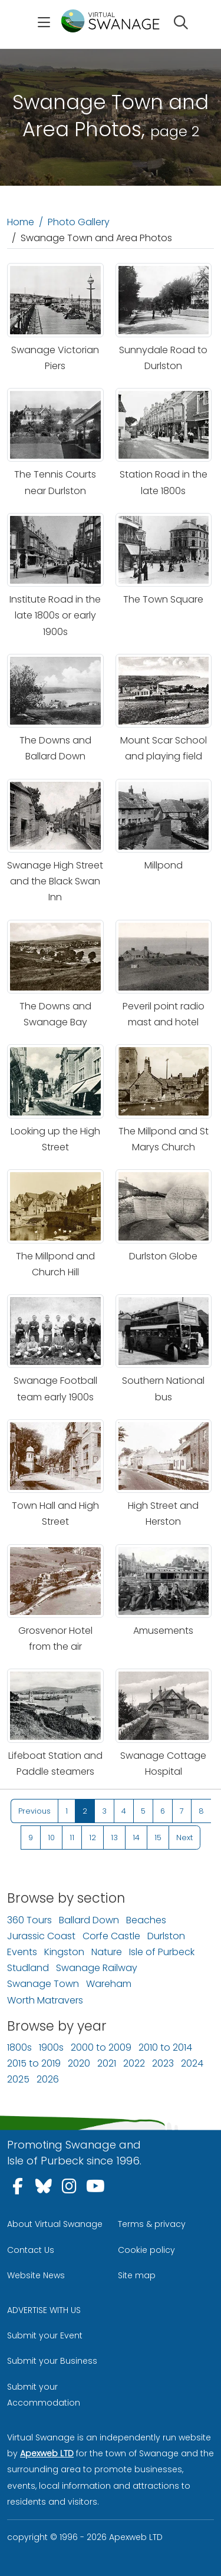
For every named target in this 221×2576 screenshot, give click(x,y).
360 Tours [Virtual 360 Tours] (29, 1920)
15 (157, 1838)
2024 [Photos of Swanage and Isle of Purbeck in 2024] (192, 2063)
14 (136, 1838)
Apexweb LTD (47, 2453)
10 (51, 1838)
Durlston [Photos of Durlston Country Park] (166, 1936)
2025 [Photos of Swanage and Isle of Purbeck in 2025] (18, 2079)
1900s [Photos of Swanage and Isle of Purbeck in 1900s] (51, 2047)
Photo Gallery (79, 222)
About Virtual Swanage (55, 2224)
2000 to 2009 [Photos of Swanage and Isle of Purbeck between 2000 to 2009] (101, 2047)
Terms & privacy (152, 2224)
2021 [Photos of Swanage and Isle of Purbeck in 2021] (106, 2063)
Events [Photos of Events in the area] (22, 1952)
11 (72, 1838)
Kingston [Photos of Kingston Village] (64, 1952)
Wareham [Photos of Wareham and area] (108, 1984)
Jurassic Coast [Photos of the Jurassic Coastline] (41, 1936)
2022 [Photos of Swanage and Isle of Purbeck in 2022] (134, 2063)
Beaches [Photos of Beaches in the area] (146, 1920)
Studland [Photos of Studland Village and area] (28, 1968)
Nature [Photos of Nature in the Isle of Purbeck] (106, 1952)
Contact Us (30, 2250)
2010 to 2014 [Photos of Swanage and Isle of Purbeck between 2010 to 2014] (165, 2047)
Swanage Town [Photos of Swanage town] (43, 1984)
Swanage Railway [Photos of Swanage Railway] (96, 1968)
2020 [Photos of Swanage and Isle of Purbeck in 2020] (79, 2063)
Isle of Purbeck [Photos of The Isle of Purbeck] (161, 1952)
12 (92, 1838)
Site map (137, 2275)
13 (114, 1838)
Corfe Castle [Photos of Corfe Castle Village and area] (111, 1936)
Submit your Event (45, 2335)
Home (20, 222)
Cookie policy (146, 2250)
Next (184, 1838)
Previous (34, 1811)
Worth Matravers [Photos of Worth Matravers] (45, 2000)
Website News (36, 2275)
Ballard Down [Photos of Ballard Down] (89, 1920)
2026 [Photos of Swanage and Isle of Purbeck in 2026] (48, 2079)
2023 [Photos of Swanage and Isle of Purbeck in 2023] (163, 2063)
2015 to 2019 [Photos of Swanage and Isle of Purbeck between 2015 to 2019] (34, 2063)
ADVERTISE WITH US (44, 2310)
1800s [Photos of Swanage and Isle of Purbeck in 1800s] (19, 2047)
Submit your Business (52, 2361)
